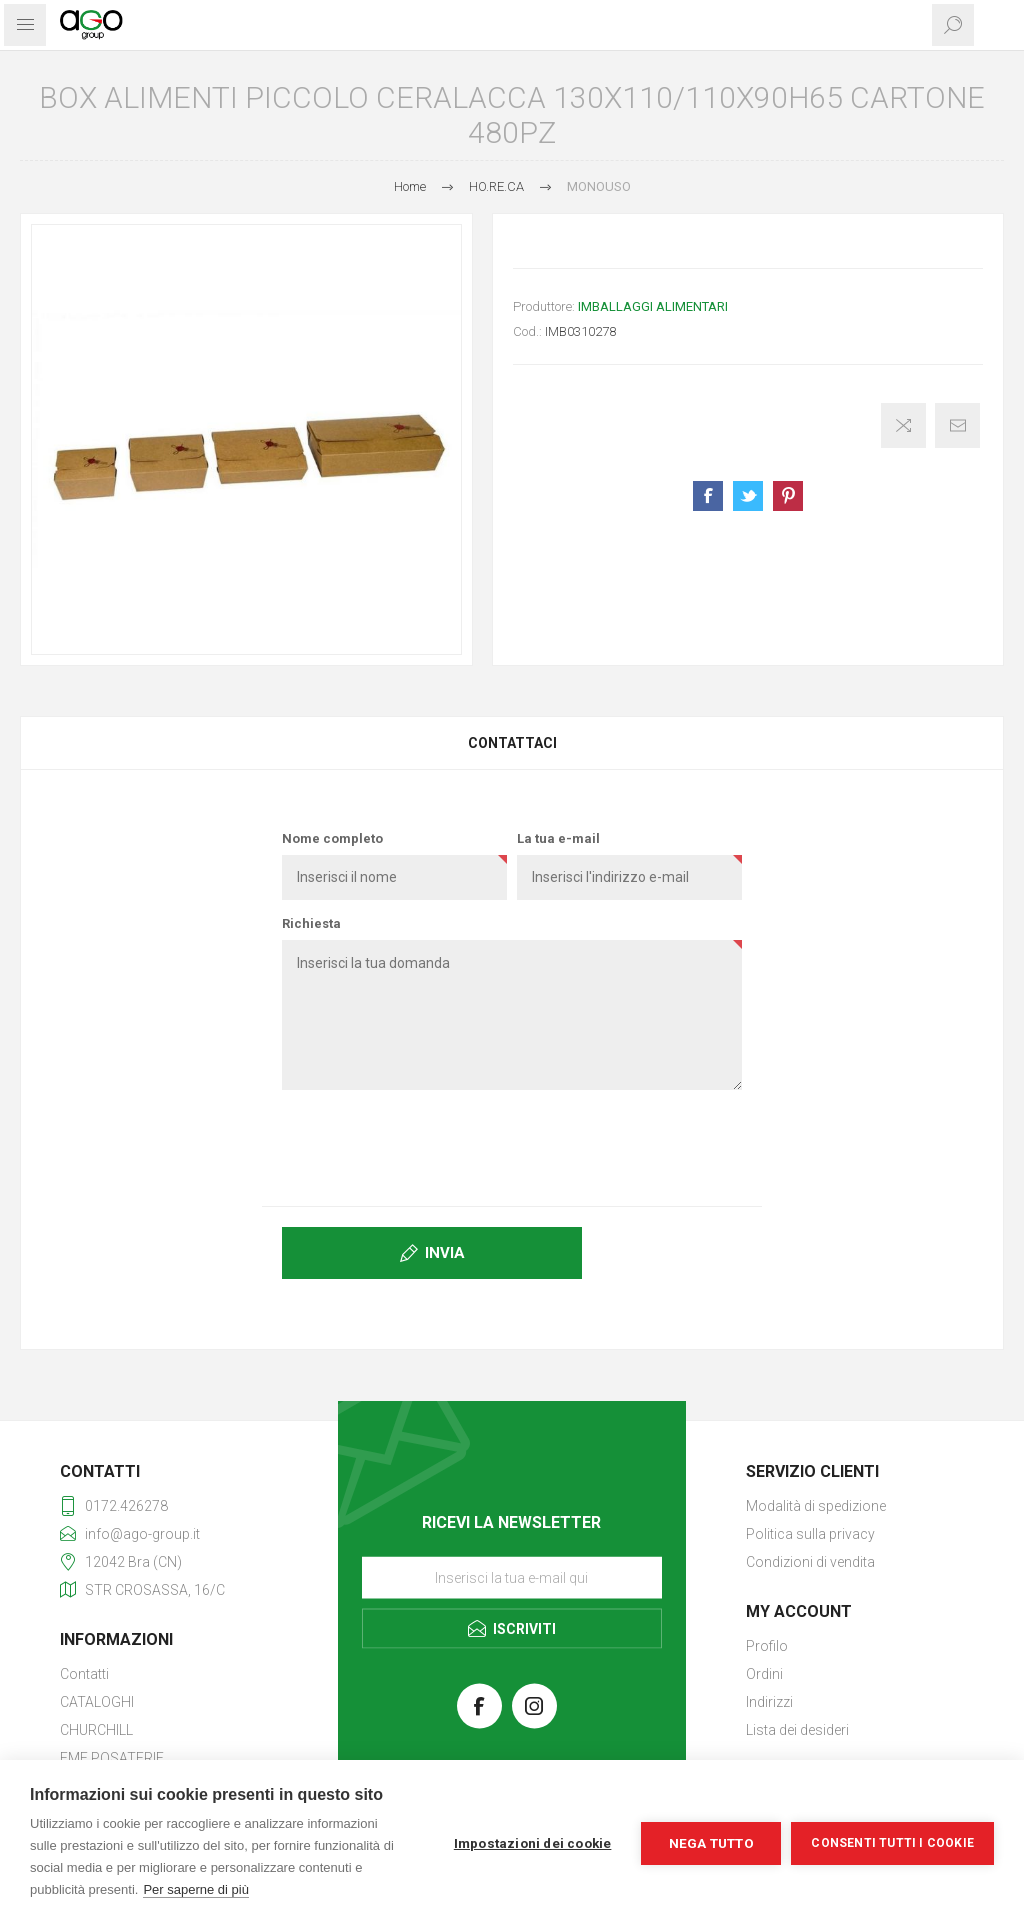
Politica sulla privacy (810, 1534)
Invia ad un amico (957, 425)
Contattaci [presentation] (512, 743)
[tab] (512, 743)
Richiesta (311, 923)
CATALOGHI (97, 1702)
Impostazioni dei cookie (533, 1843)
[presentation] (512, 1144)
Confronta (903, 425)
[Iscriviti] (512, 1577)
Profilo (767, 1646)
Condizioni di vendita (810, 1562)
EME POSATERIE (112, 1758)
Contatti (84, 1674)
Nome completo (332, 838)
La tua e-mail (558, 838)
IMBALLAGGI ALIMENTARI (653, 306)
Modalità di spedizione (816, 1506)
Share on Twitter (748, 496)
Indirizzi (769, 1702)
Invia (445, 1253)
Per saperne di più (196, 1889)
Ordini (764, 1674)
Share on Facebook (708, 496)
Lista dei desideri (797, 1730)
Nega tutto (711, 1843)
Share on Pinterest (788, 496)
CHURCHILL (96, 1730)
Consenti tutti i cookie (892, 1843)
